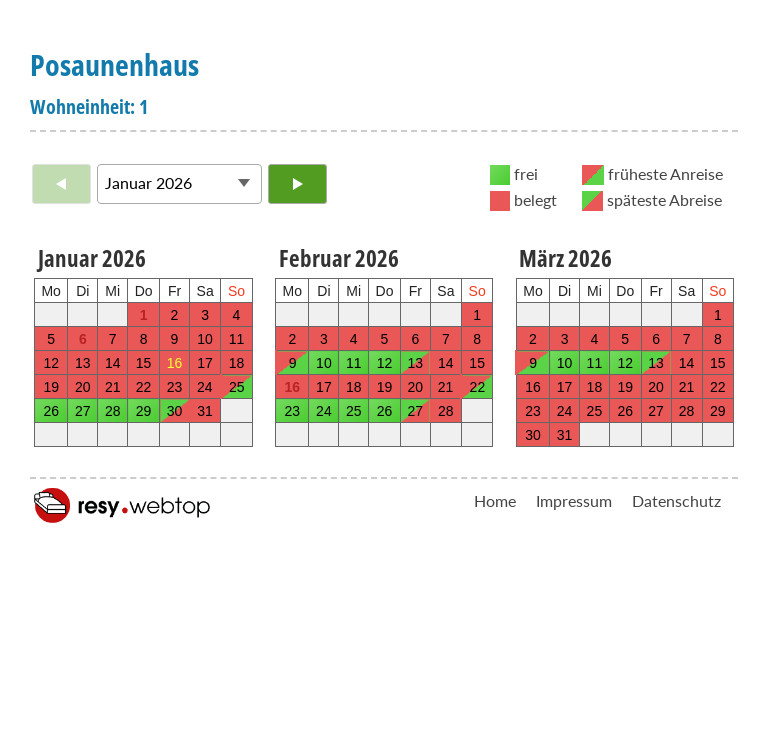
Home (495, 500)
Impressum (574, 500)
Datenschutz (676, 500)
